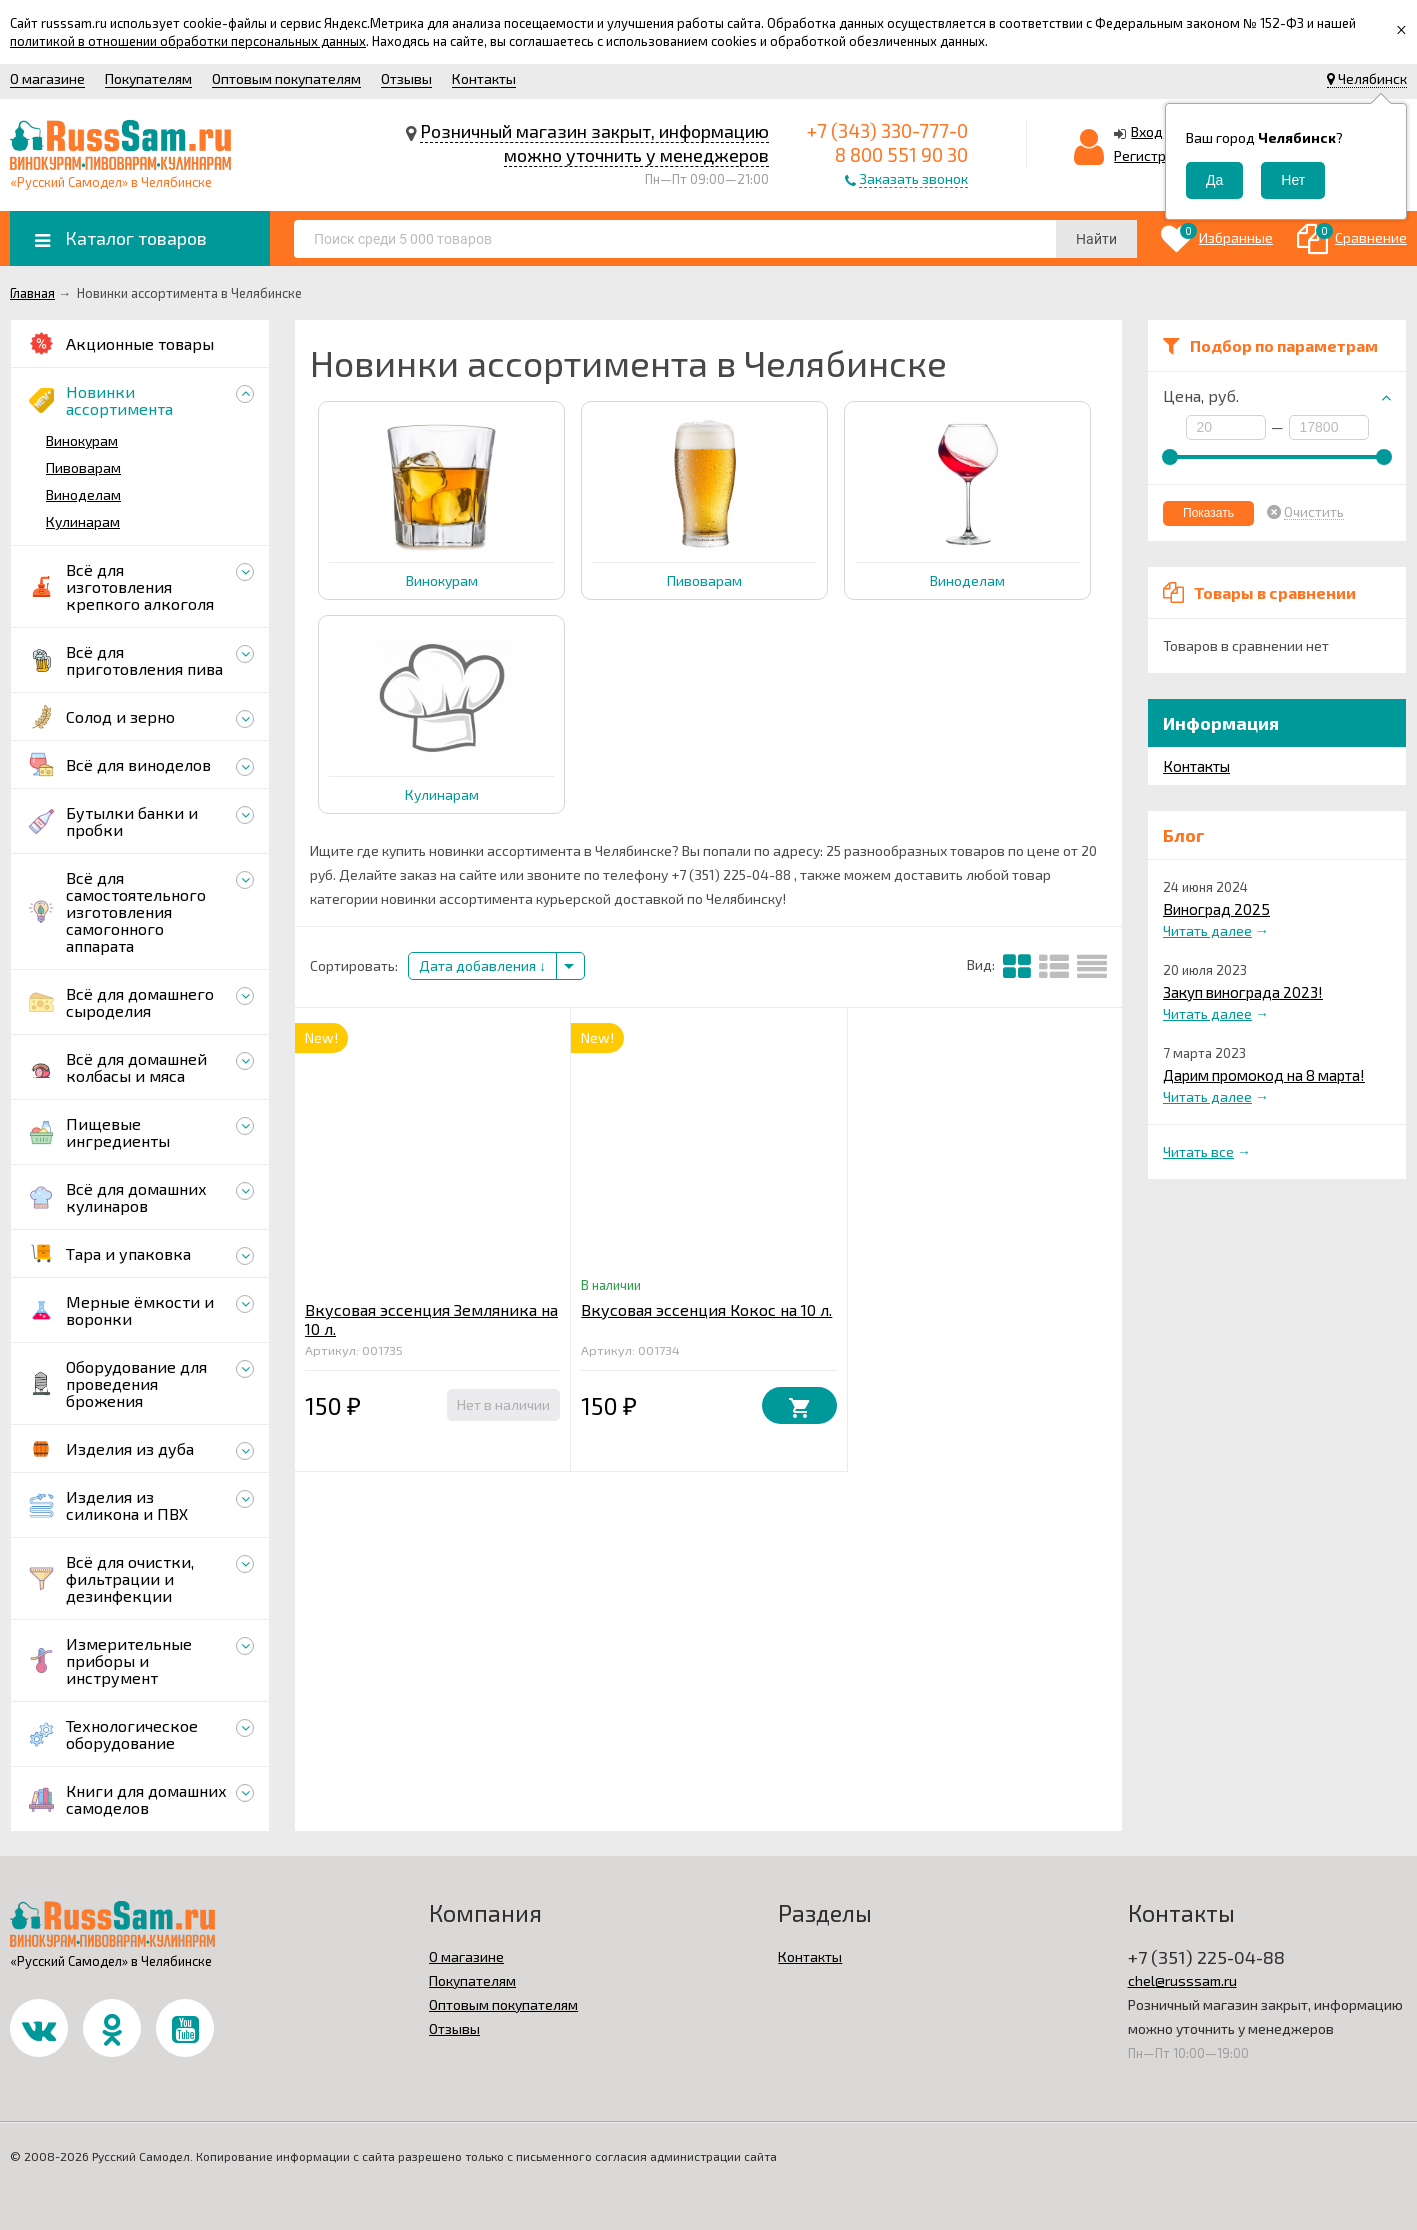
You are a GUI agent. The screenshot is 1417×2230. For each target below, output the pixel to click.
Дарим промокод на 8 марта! (1264, 1075)
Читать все (1198, 1151)
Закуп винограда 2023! (1243, 992)
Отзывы (406, 78)
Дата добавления (482, 965)
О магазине (47, 78)
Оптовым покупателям (286, 78)
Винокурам (82, 440)
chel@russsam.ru (1182, 1980)
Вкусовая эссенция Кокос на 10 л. (706, 1309)
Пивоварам (83, 467)
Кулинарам (83, 521)
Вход (1147, 131)
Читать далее (1207, 930)
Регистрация (1156, 155)
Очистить (1314, 512)
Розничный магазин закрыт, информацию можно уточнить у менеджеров (594, 143)
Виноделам (83, 494)
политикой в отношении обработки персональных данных (188, 41)
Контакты (484, 78)
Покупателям (148, 78)
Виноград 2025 (1216, 909)
